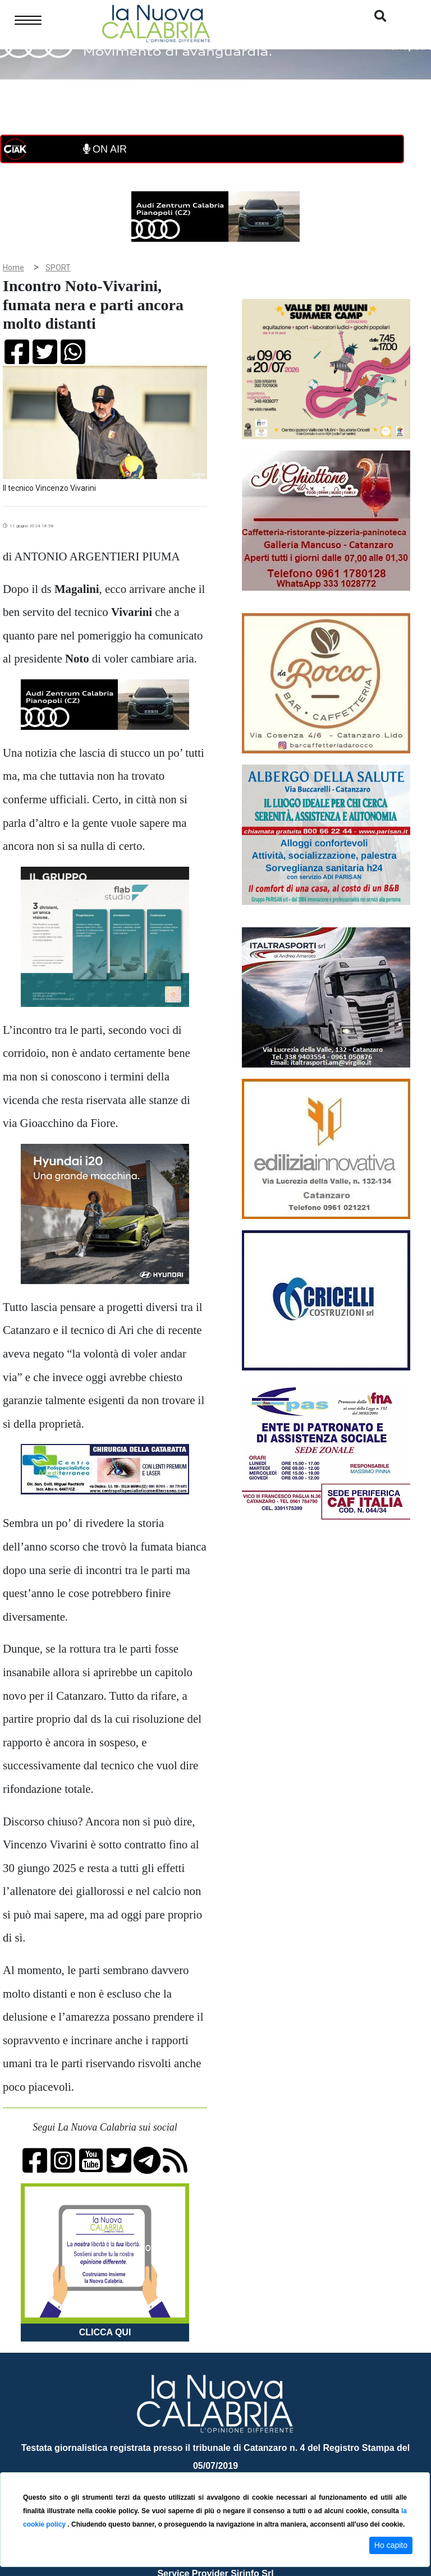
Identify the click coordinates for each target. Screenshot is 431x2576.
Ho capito (390, 2545)
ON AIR (105, 149)
